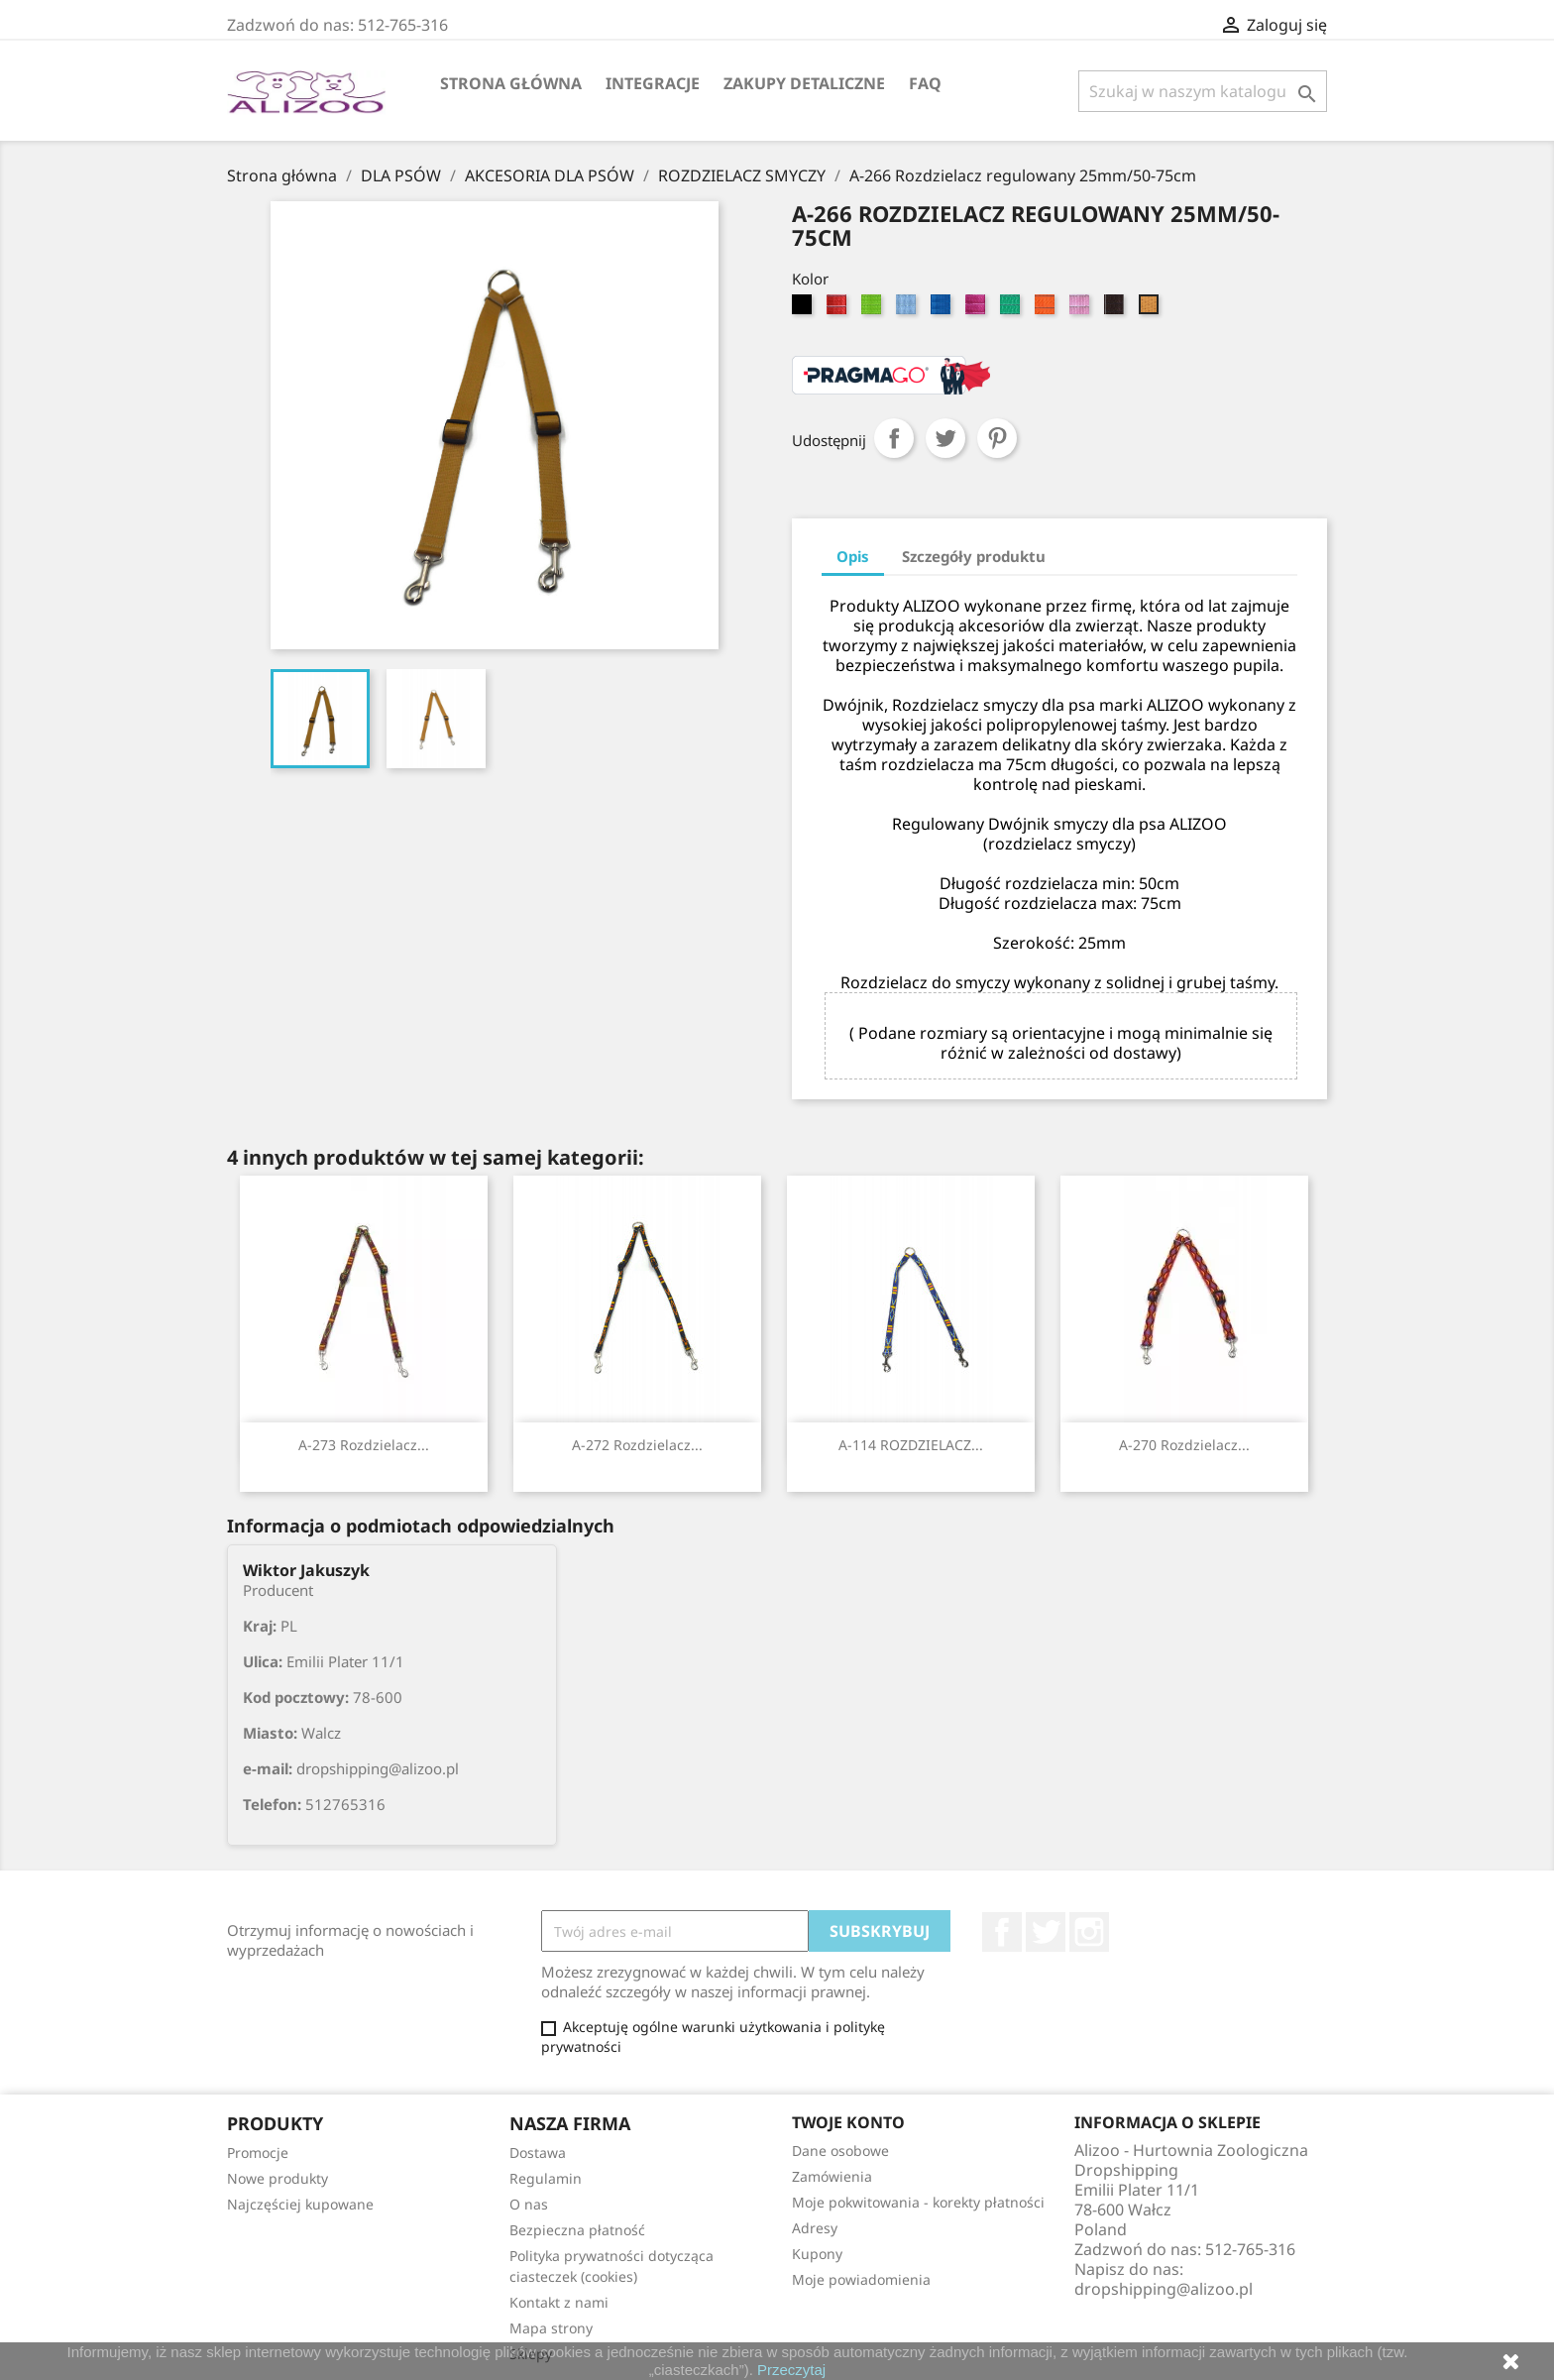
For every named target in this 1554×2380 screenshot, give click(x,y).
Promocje (257, 2152)
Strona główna (511, 83)
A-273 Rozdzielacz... (363, 1444)
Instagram (1089, 1932)
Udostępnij (894, 438)
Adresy (814, 2227)
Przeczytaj (791, 2369)
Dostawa (537, 2152)
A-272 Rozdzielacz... (637, 1444)
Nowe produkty (277, 2178)
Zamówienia (832, 2176)
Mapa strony (551, 2328)
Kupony (817, 2253)
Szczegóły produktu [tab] (974, 556)
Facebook (1002, 1932)
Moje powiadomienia (861, 2279)
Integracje (653, 83)
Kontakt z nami (559, 2302)
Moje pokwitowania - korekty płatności (918, 2202)
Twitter (1045, 1932)
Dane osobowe (840, 2150)
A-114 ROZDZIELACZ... (910, 1444)
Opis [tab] (852, 556)
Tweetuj (945, 438)
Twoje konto (848, 2122)
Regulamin (545, 2178)
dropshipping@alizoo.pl (1163, 2289)
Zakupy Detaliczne (804, 83)
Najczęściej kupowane (300, 2204)
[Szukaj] (1202, 91)
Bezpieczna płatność (577, 2229)
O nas (528, 2204)
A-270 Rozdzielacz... (1184, 1444)
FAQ (925, 83)
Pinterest (997, 438)
